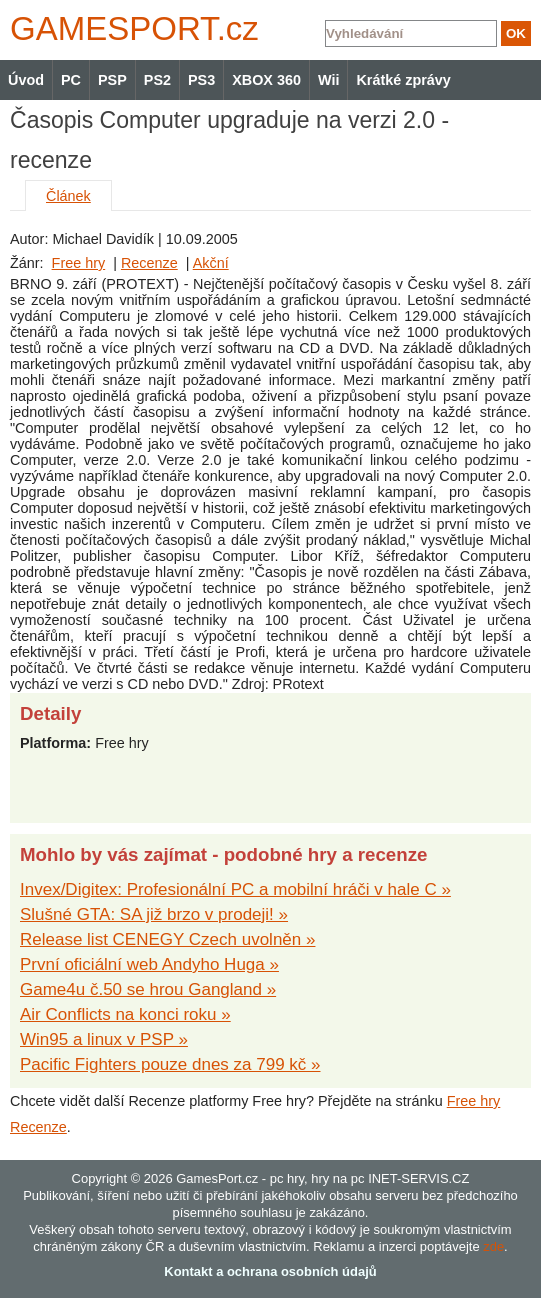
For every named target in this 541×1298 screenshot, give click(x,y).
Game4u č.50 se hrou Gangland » (148, 989)
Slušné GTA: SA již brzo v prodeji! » (154, 914)
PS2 (157, 80)
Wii (328, 80)
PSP (112, 80)
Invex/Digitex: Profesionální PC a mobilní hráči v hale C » (235, 889)
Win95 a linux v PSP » (104, 1039)
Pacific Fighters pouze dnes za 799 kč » (170, 1064)
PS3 (201, 80)
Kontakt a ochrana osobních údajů (270, 1271)
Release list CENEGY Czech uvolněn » (167, 939)
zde (493, 1246)
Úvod (26, 80)
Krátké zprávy (403, 80)
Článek (68, 196)
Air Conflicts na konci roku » (125, 1014)
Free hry (79, 263)
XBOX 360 (266, 80)
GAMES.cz (130, 28)
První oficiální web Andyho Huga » (149, 964)
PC (71, 80)
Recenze (149, 263)
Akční (211, 263)
